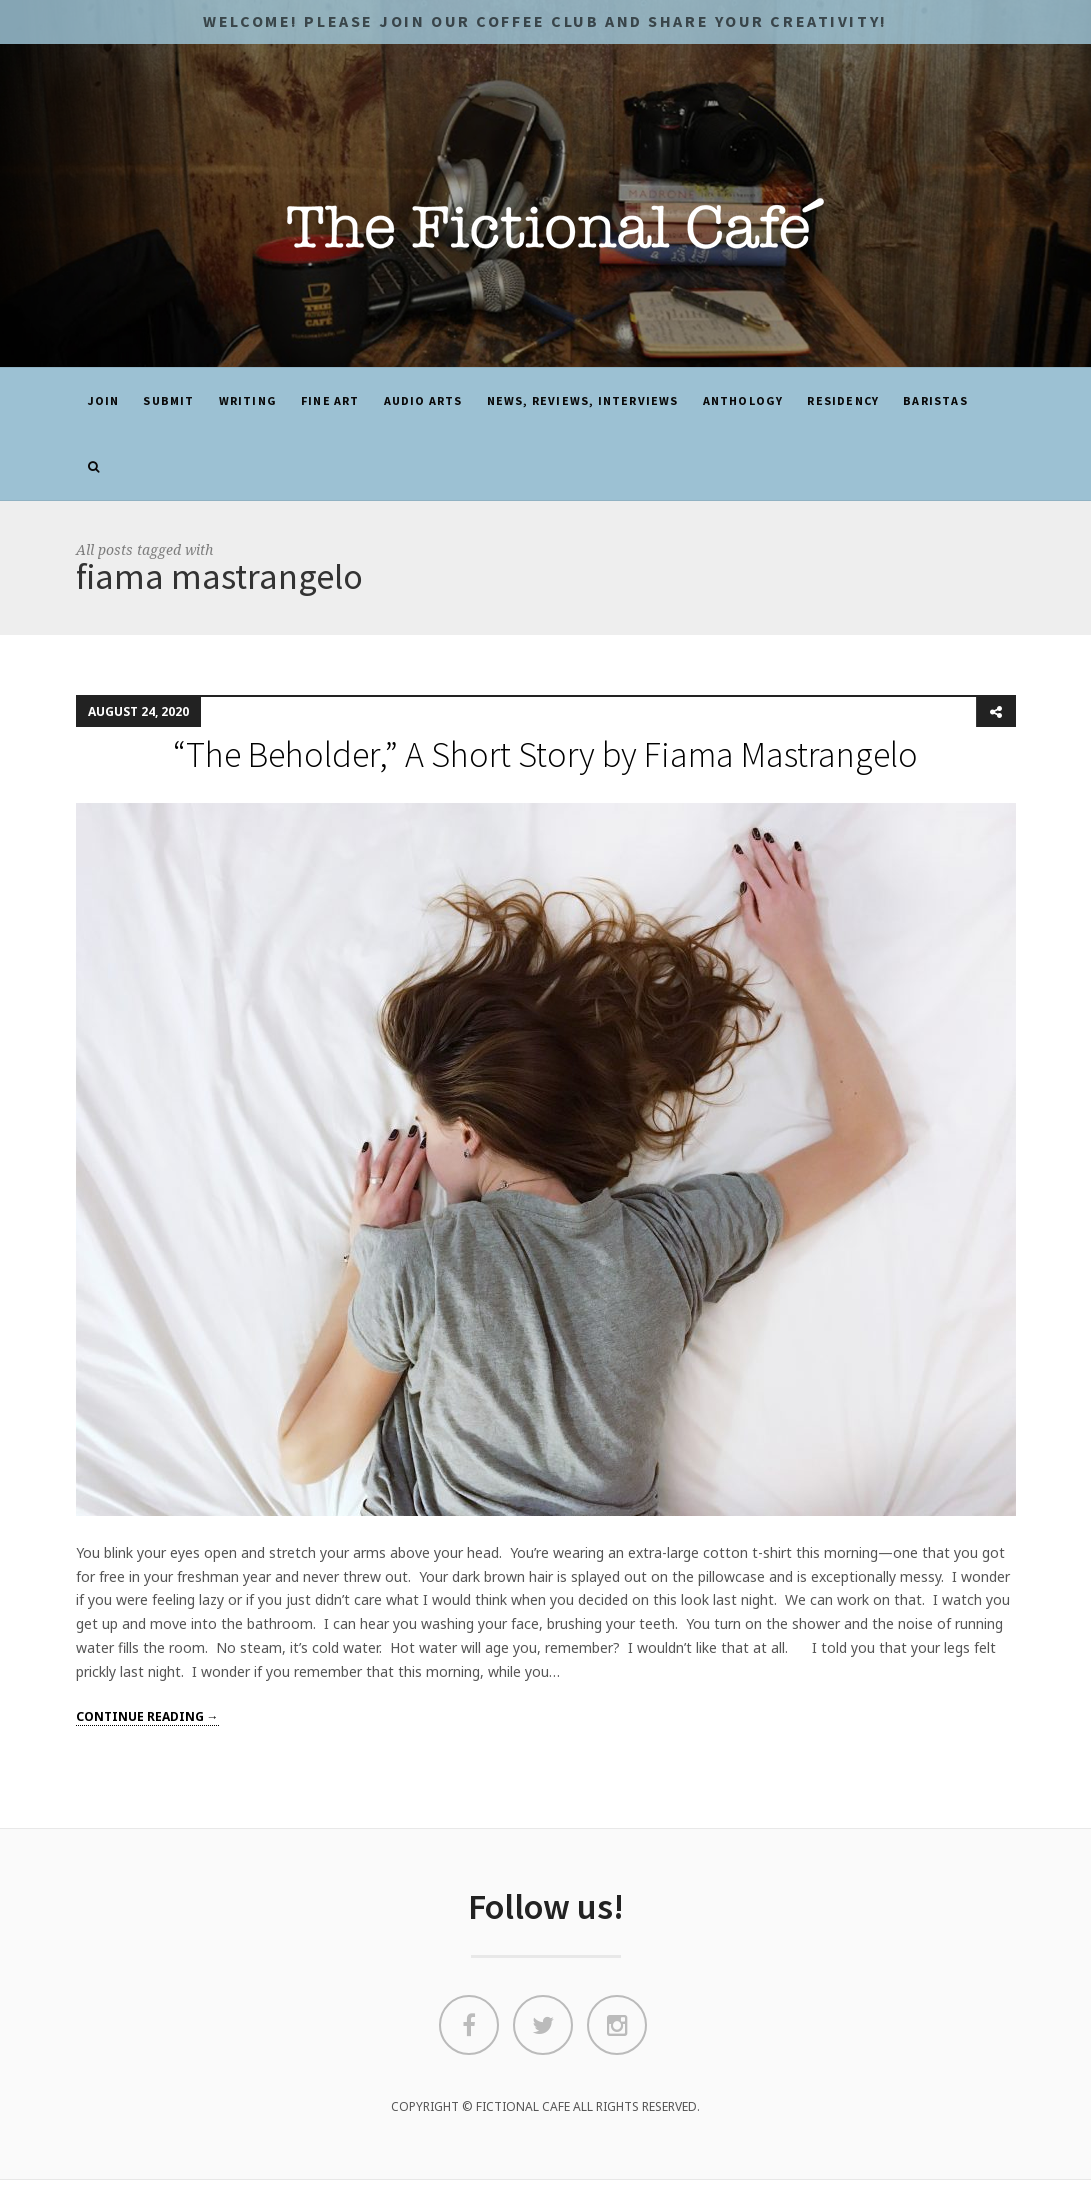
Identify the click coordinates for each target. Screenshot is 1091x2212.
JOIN (104, 400)
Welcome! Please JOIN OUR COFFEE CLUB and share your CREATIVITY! (545, 21)
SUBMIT (168, 400)
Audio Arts (423, 400)
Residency (843, 400)
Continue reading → (147, 1716)
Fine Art (330, 400)
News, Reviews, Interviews (583, 400)
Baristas (935, 400)
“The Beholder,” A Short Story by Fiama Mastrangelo (545, 754)
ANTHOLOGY (743, 400)
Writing (248, 400)
